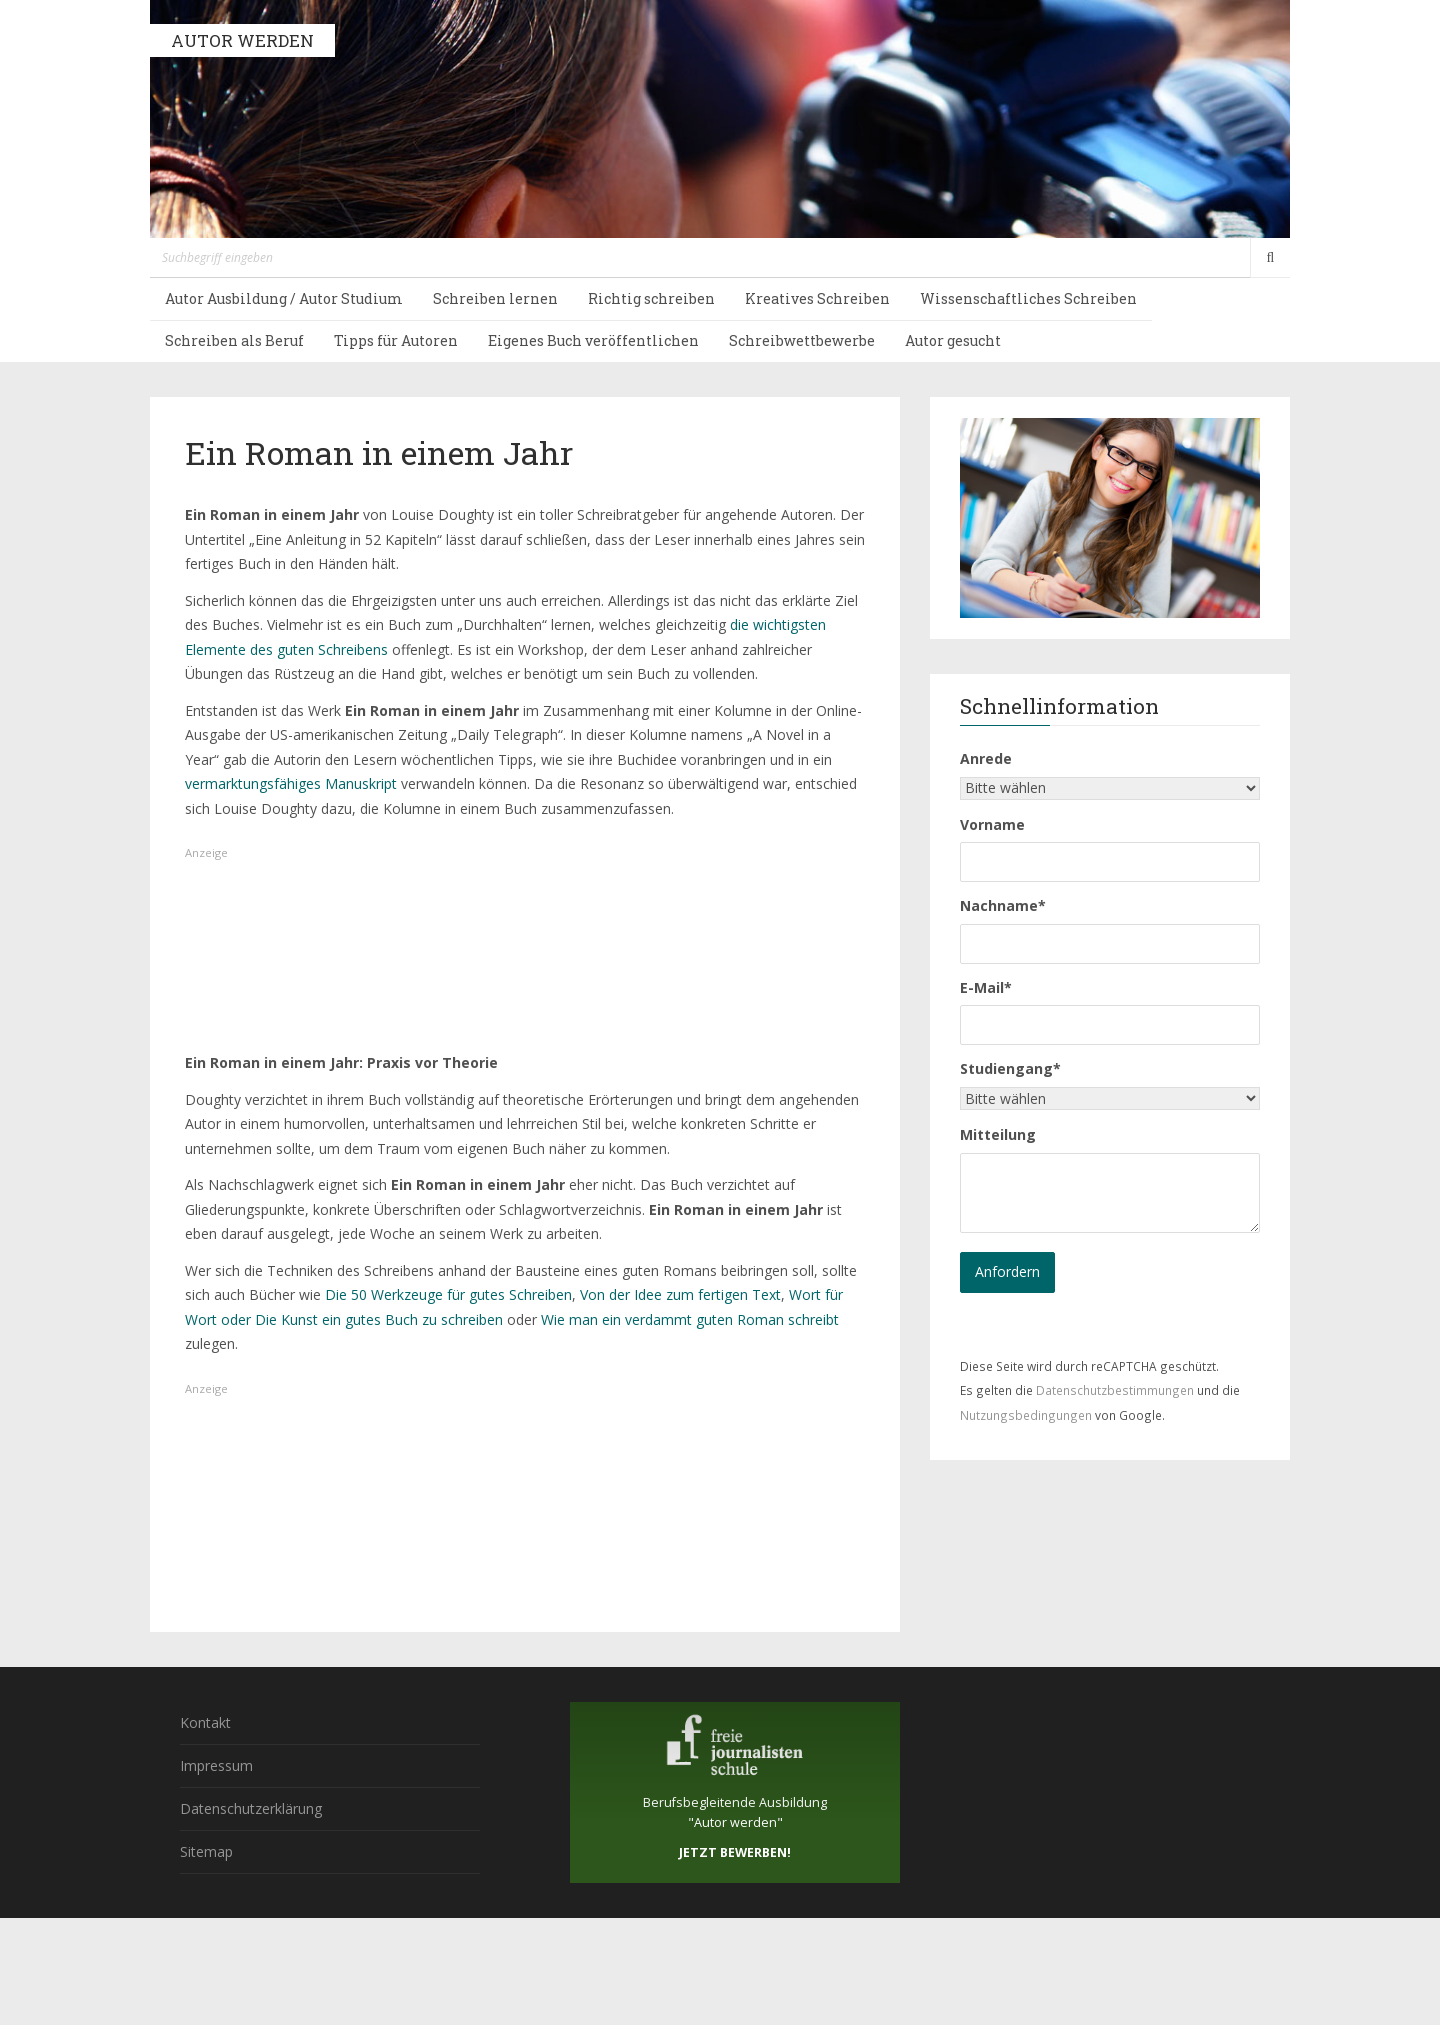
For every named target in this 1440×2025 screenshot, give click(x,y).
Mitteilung (998, 1134)
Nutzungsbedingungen (1026, 1415)
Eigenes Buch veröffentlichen (593, 340)
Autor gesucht (953, 340)
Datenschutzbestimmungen (1115, 1390)
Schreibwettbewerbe (802, 340)
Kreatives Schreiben (817, 298)
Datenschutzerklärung (251, 1808)
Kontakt (205, 1722)
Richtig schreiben (651, 298)
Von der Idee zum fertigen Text (680, 1294)
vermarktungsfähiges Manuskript (293, 783)
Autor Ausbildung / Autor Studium (284, 298)
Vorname (992, 824)
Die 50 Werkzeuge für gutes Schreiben (448, 1294)
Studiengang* (1010, 1068)
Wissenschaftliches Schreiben (1028, 298)
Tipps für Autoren (396, 340)
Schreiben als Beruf (234, 340)
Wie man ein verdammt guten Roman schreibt (690, 1319)
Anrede (986, 758)
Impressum (216, 1765)
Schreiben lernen (495, 298)
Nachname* (1003, 905)
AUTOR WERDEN (242, 40)
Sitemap (206, 1851)
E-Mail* (986, 987)
